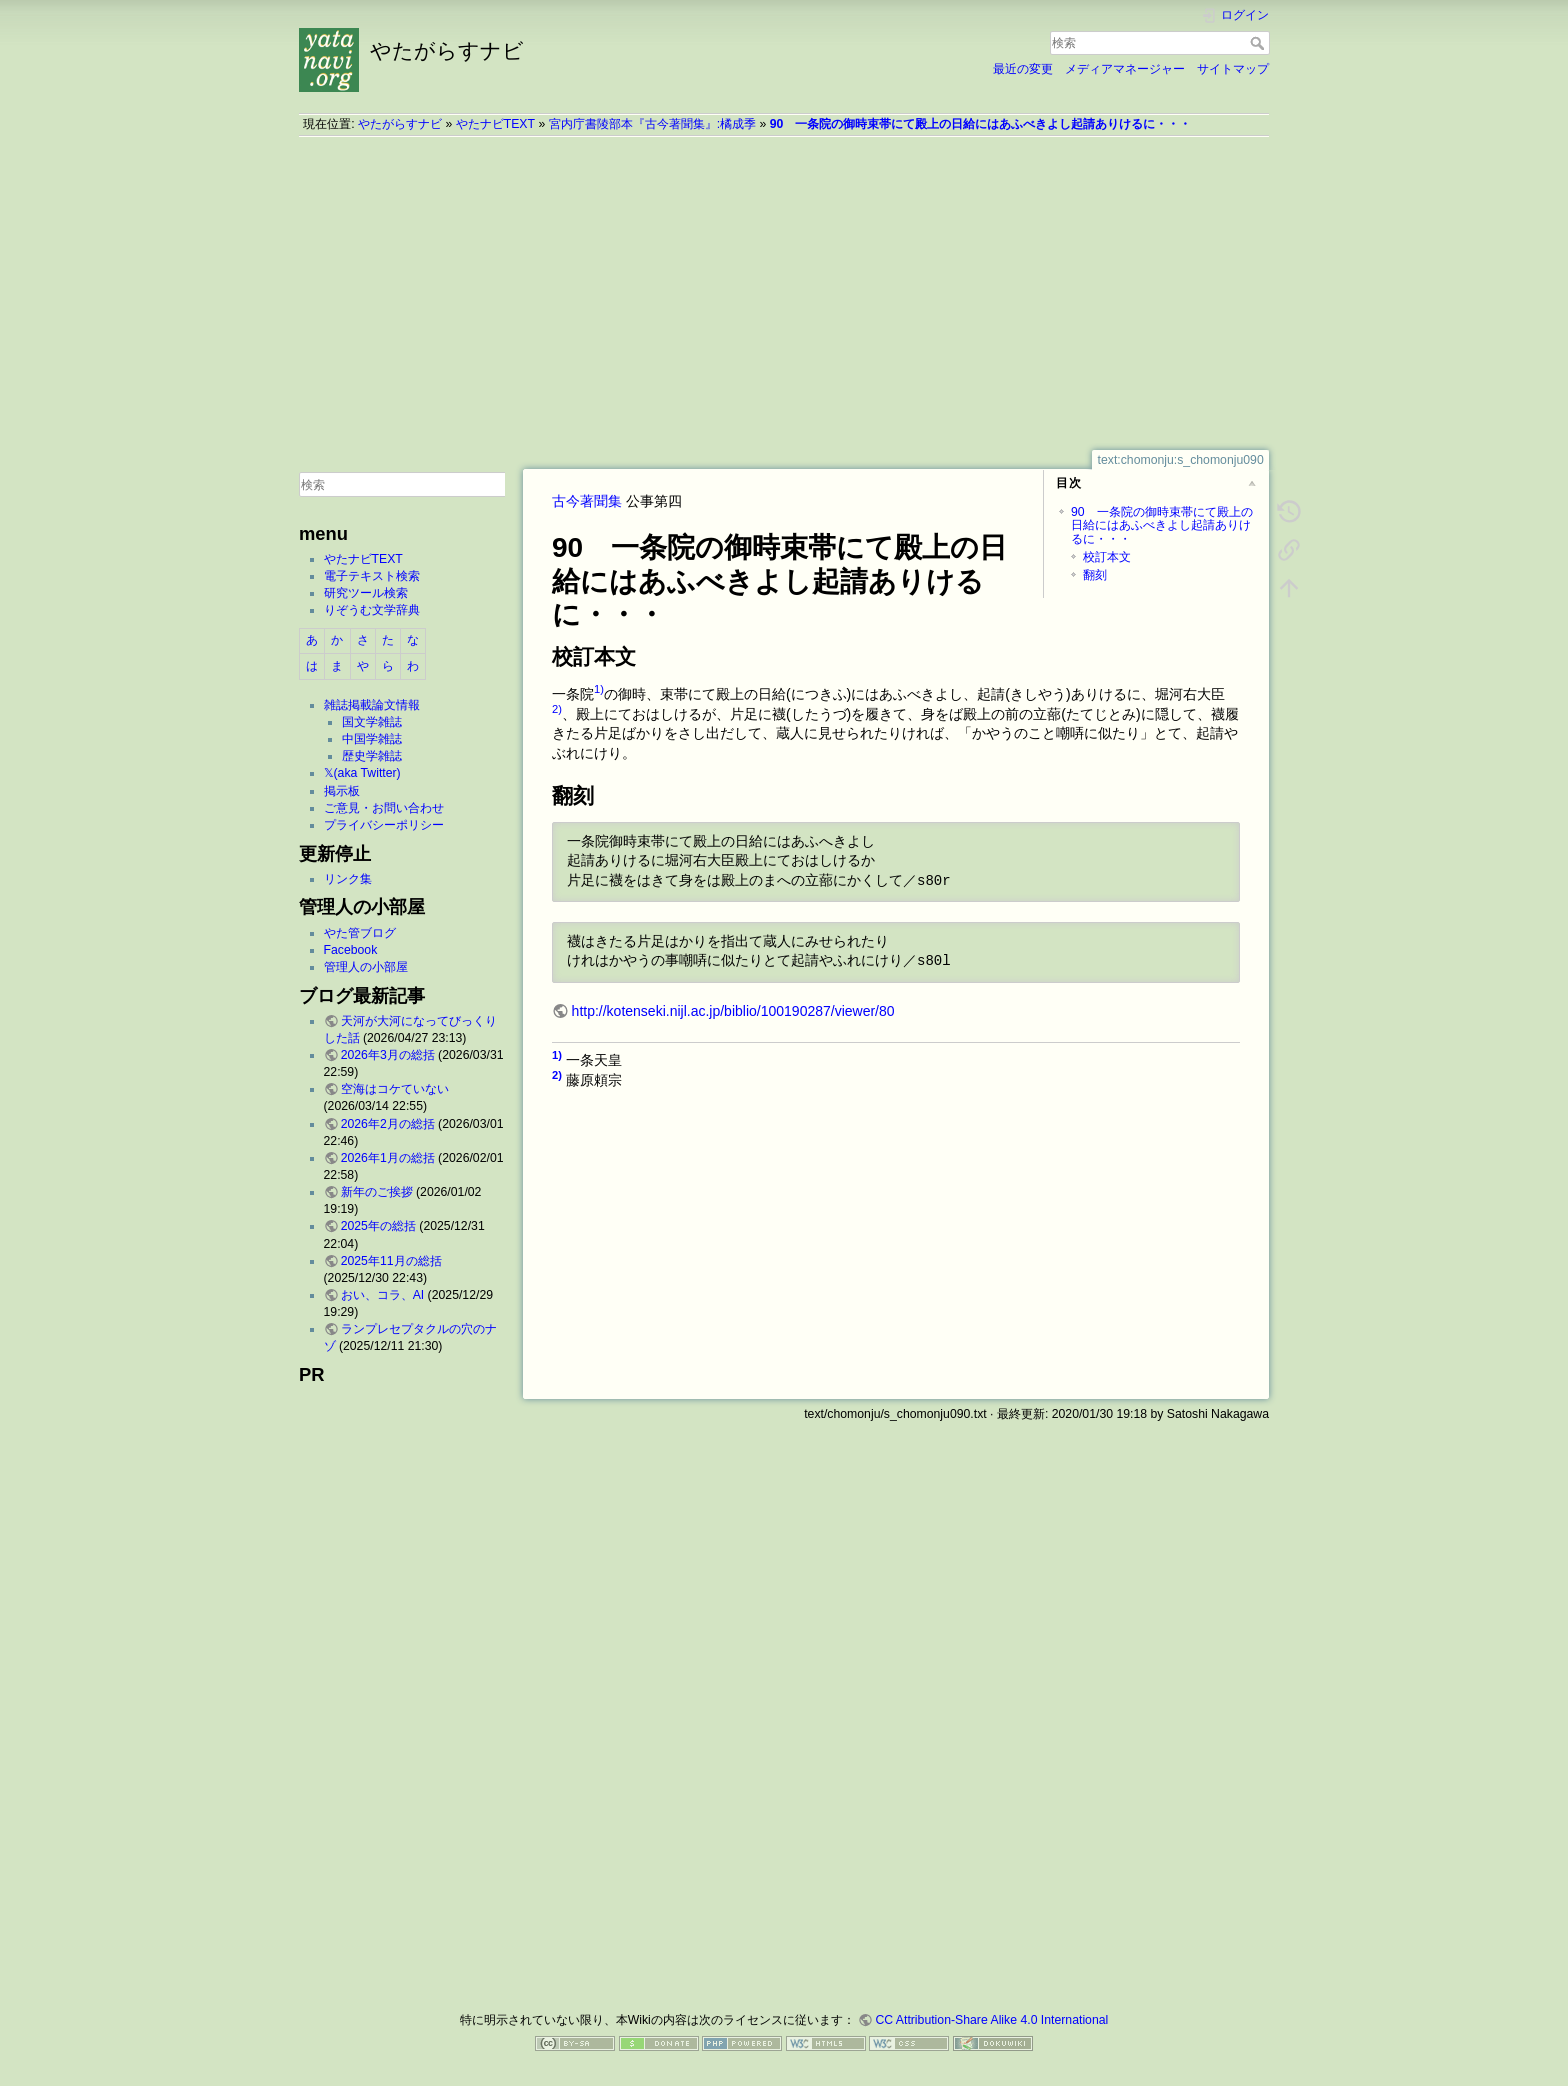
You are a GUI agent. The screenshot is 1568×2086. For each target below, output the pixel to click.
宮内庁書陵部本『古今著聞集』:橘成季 (652, 124)
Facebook (351, 950)
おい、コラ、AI (383, 1295)
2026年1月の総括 (388, 1158)
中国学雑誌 (372, 739)
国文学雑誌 (372, 722)
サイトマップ (1233, 69)
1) (599, 689)
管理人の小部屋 (366, 967)
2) (557, 709)
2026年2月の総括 (388, 1124)
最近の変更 (1023, 69)
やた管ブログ (360, 933)
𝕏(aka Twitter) (362, 773)
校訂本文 (1107, 557)
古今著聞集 (587, 501)
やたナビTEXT (495, 124)
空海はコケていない (395, 1089)
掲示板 (342, 791)
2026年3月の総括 (388, 1055)
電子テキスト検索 (372, 576)
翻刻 (1095, 575)
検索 (1259, 43)
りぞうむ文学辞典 (372, 610)
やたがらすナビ (400, 124)
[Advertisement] (784, 293)
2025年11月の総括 (391, 1261)
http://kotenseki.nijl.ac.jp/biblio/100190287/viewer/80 (733, 1011)
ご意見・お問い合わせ (384, 808)
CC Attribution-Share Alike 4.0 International (991, 2020)
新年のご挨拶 (377, 1192)
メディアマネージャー (1125, 69)
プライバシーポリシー (384, 825)
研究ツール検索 (366, 593)
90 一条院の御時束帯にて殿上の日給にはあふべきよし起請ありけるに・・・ (981, 124)
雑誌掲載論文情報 (372, 705)
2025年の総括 (378, 1226)
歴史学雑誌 (372, 756)
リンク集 (348, 879)
